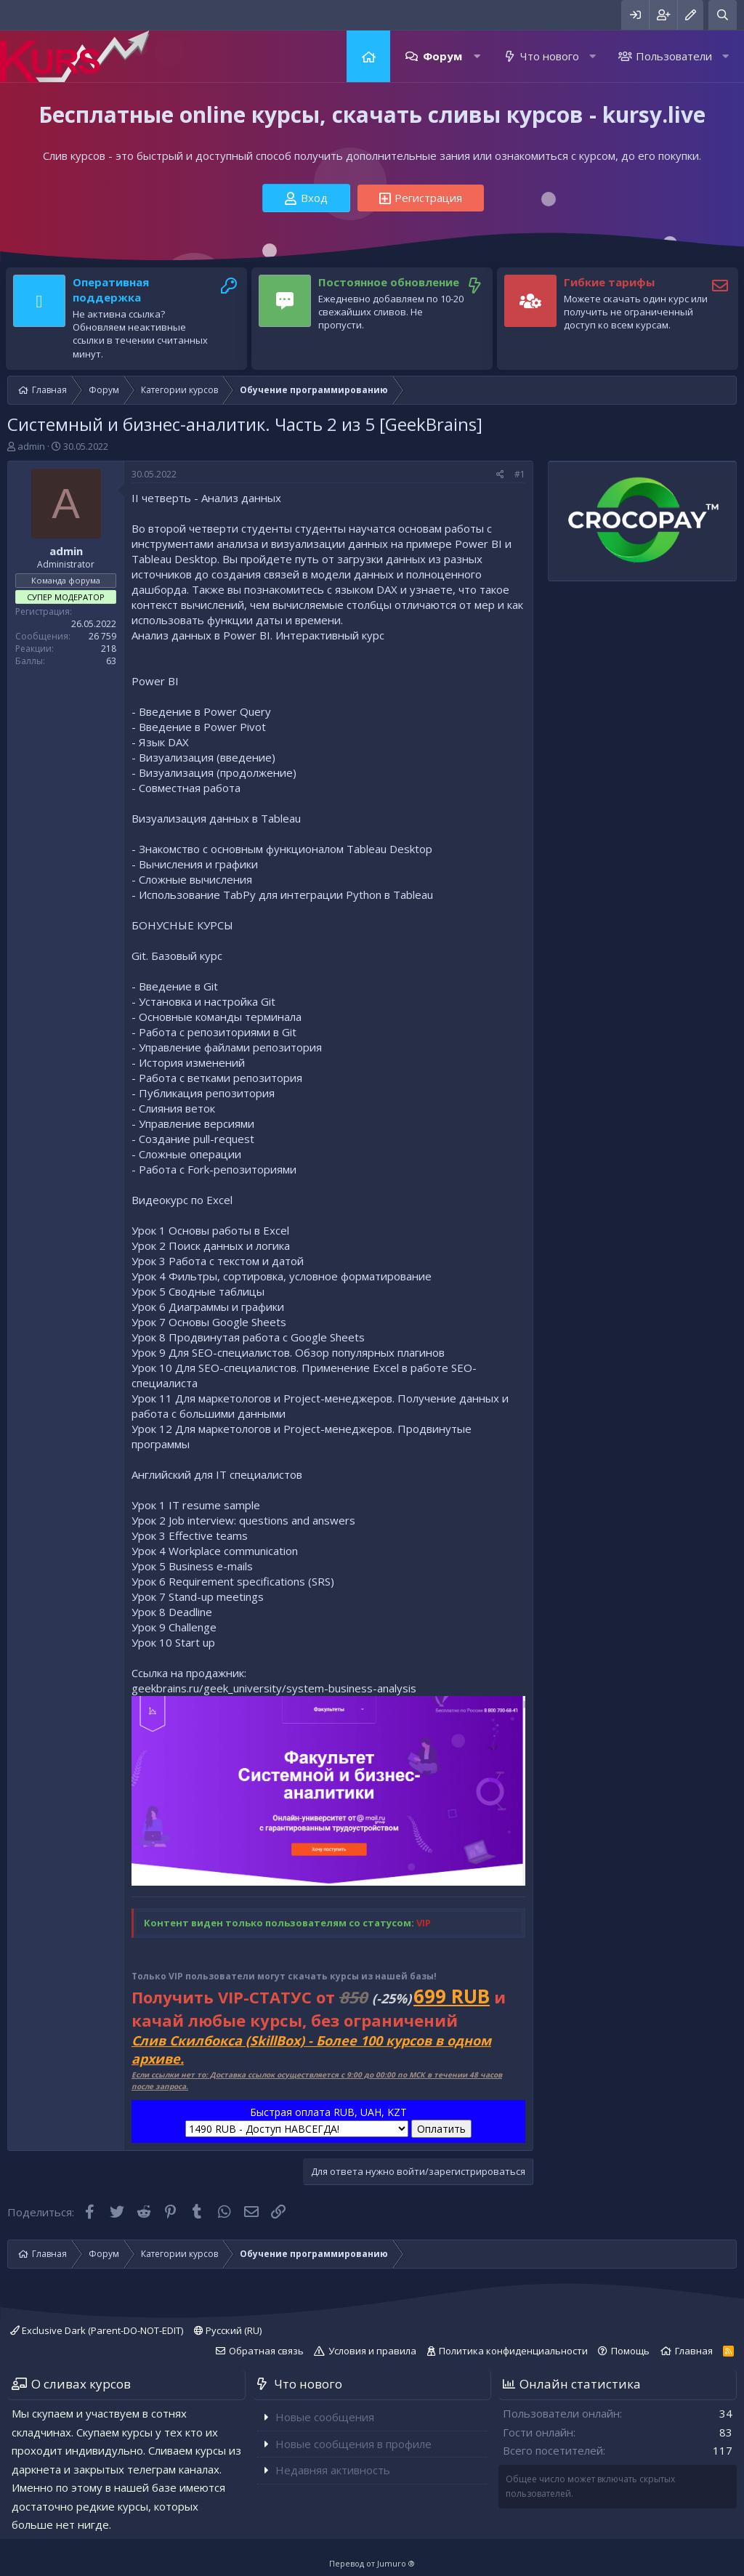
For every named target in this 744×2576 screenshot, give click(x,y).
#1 (519, 474)
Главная (368, 56)
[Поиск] (722, 15)
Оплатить (441, 2129)
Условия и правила (372, 2350)
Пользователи (674, 56)
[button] (477, 56)
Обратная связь (266, 2350)
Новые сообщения (324, 2417)
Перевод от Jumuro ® (372, 2563)
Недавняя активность (332, 2470)
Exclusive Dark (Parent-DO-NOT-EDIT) (96, 2330)
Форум (442, 56)
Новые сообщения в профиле (353, 2443)
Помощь (630, 2350)
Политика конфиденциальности (513, 2350)
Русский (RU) (228, 2330)
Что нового (549, 56)
